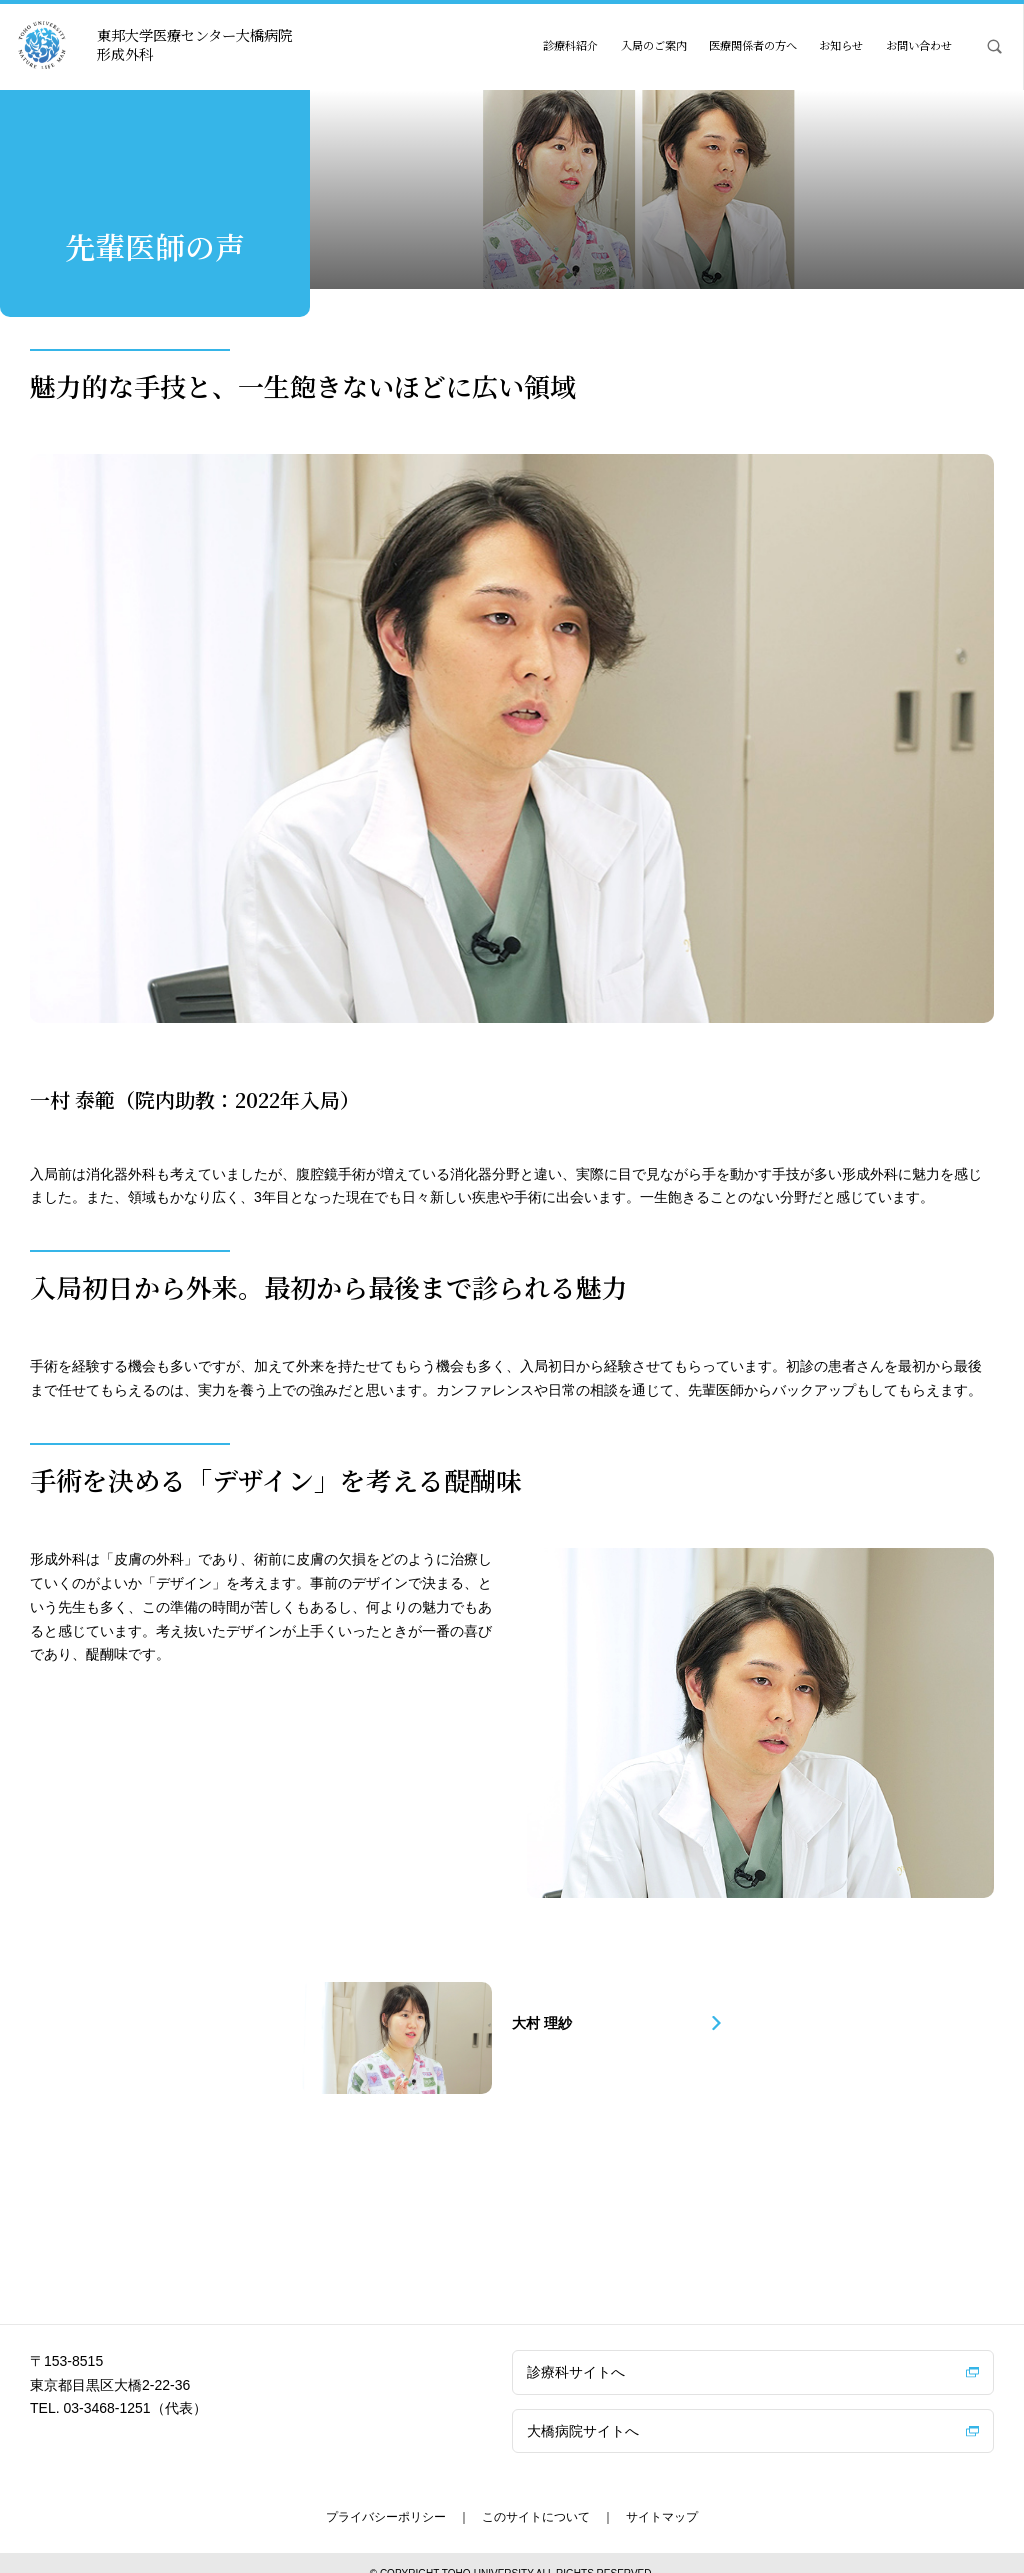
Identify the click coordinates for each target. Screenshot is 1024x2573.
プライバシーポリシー (386, 2497)
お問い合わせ (919, 45)
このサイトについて (536, 2497)
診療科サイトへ (576, 2352)
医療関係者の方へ (753, 45)
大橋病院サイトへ (583, 2410)
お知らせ (841, 45)
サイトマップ (662, 2497)
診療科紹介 (570, 45)
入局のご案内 (654, 45)
